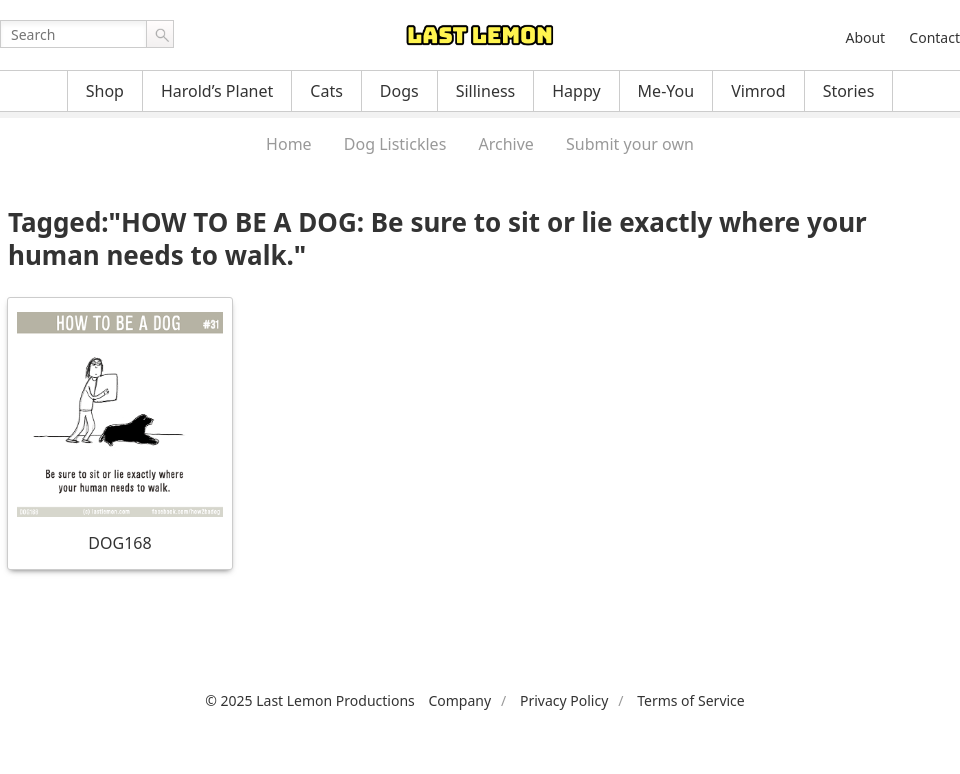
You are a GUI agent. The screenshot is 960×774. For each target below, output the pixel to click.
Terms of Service (691, 700)
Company (459, 700)
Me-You (666, 91)
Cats (326, 91)
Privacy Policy (564, 700)
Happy (576, 91)
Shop (105, 91)
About (865, 37)
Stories (849, 91)
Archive (505, 144)
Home (289, 144)
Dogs (399, 91)
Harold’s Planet (217, 91)
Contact (934, 37)
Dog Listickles (395, 144)
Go (160, 34)
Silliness (486, 91)
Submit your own (630, 144)
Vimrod (758, 91)
